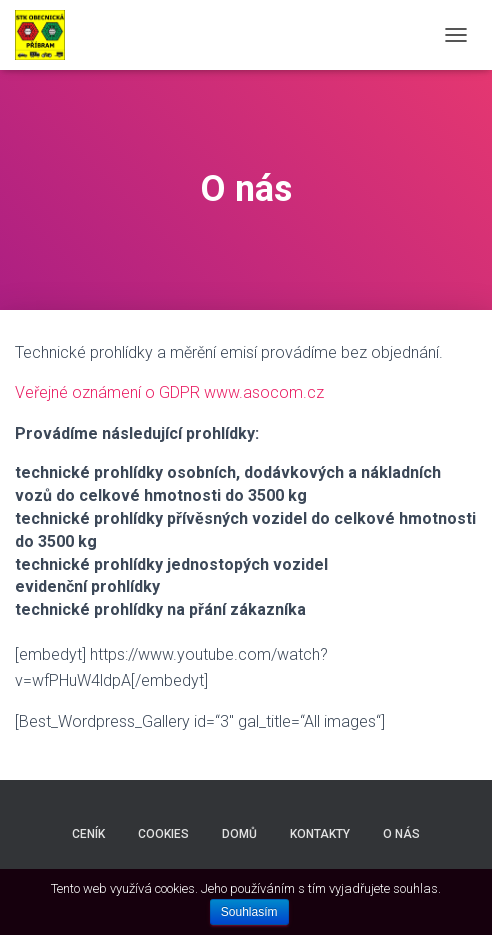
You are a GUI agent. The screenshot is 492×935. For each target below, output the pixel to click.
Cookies (163, 834)
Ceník (88, 834)
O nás (401, 834)
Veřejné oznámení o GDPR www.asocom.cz (169, 392)
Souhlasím (249, 912)
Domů (239, 834)
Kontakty (320, 834)
